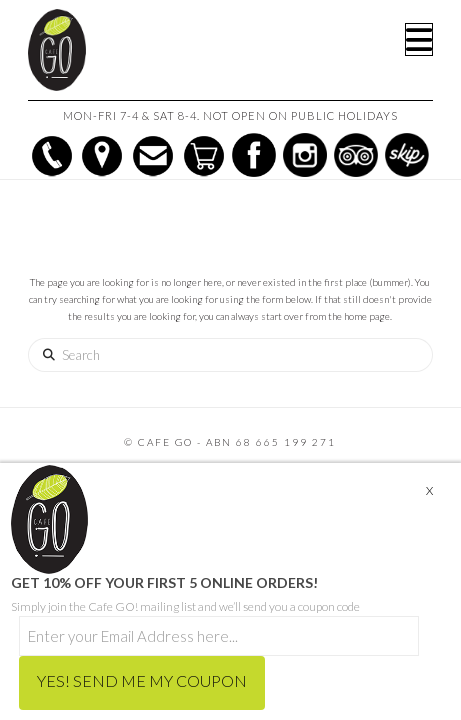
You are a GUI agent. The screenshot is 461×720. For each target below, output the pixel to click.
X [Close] (429, 490)
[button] (419, 39)
